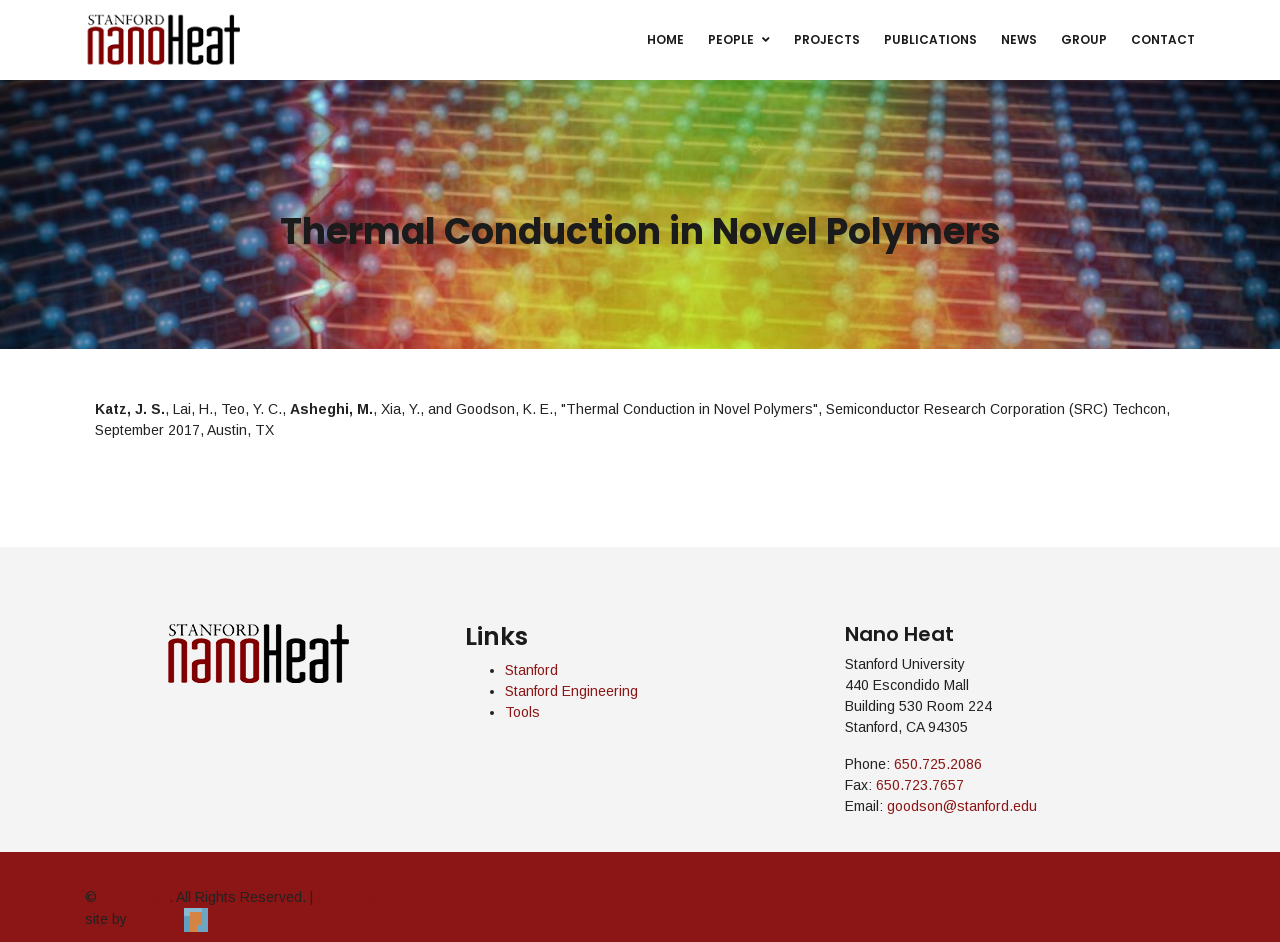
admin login (353, 897)
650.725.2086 (938, 764)
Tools (522, 712)
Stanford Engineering (571, 691)
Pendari (169, 919)
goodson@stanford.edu (962, 806)
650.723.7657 (920, 785)
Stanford (531, 670)
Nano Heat (135, 897)
